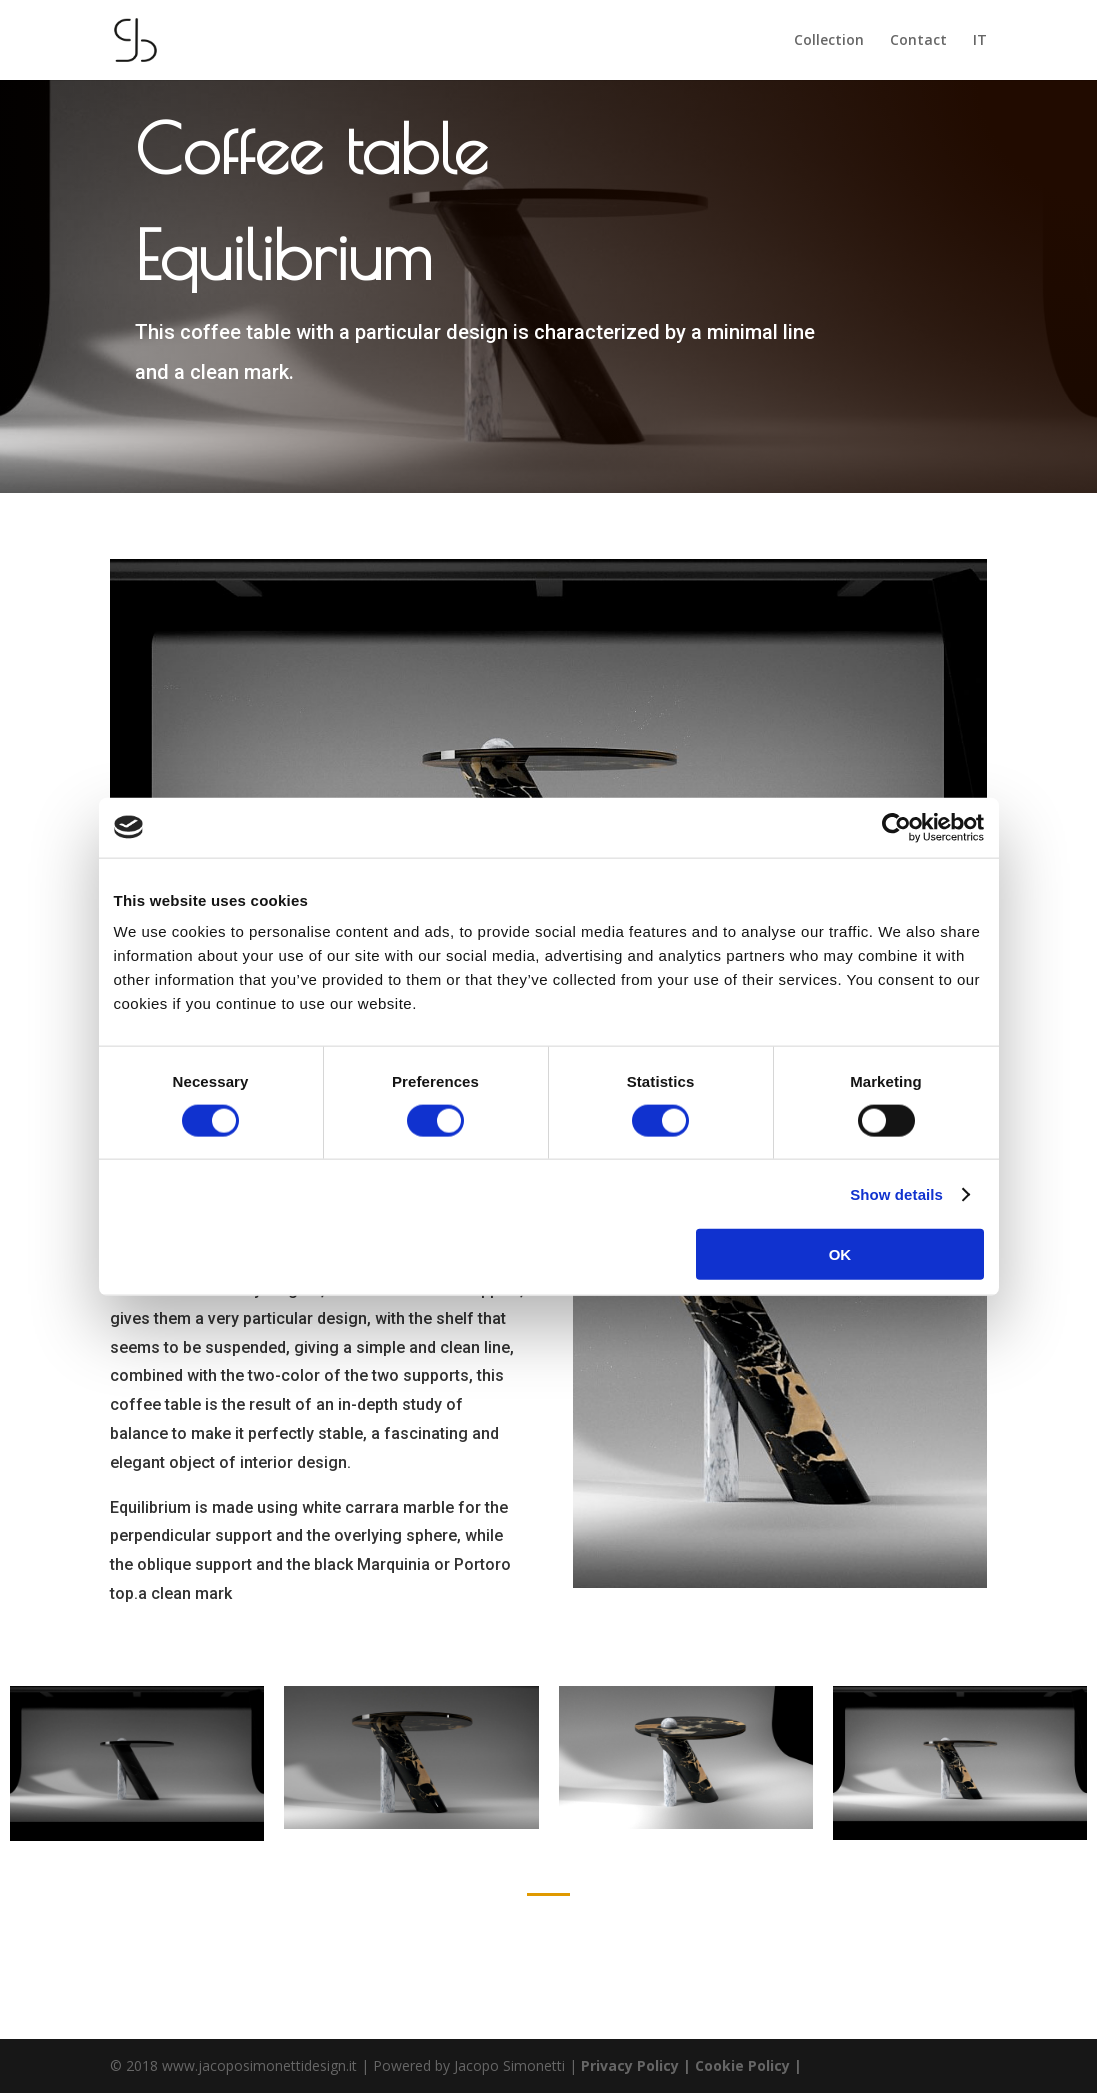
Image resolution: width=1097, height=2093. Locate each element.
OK (840, 1254)
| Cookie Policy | (742, 2065)
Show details (896, 1193)
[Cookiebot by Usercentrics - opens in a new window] (896, 827)
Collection (829, 41)
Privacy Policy (632, 2065)
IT (980, 41)
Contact (918, 41)
